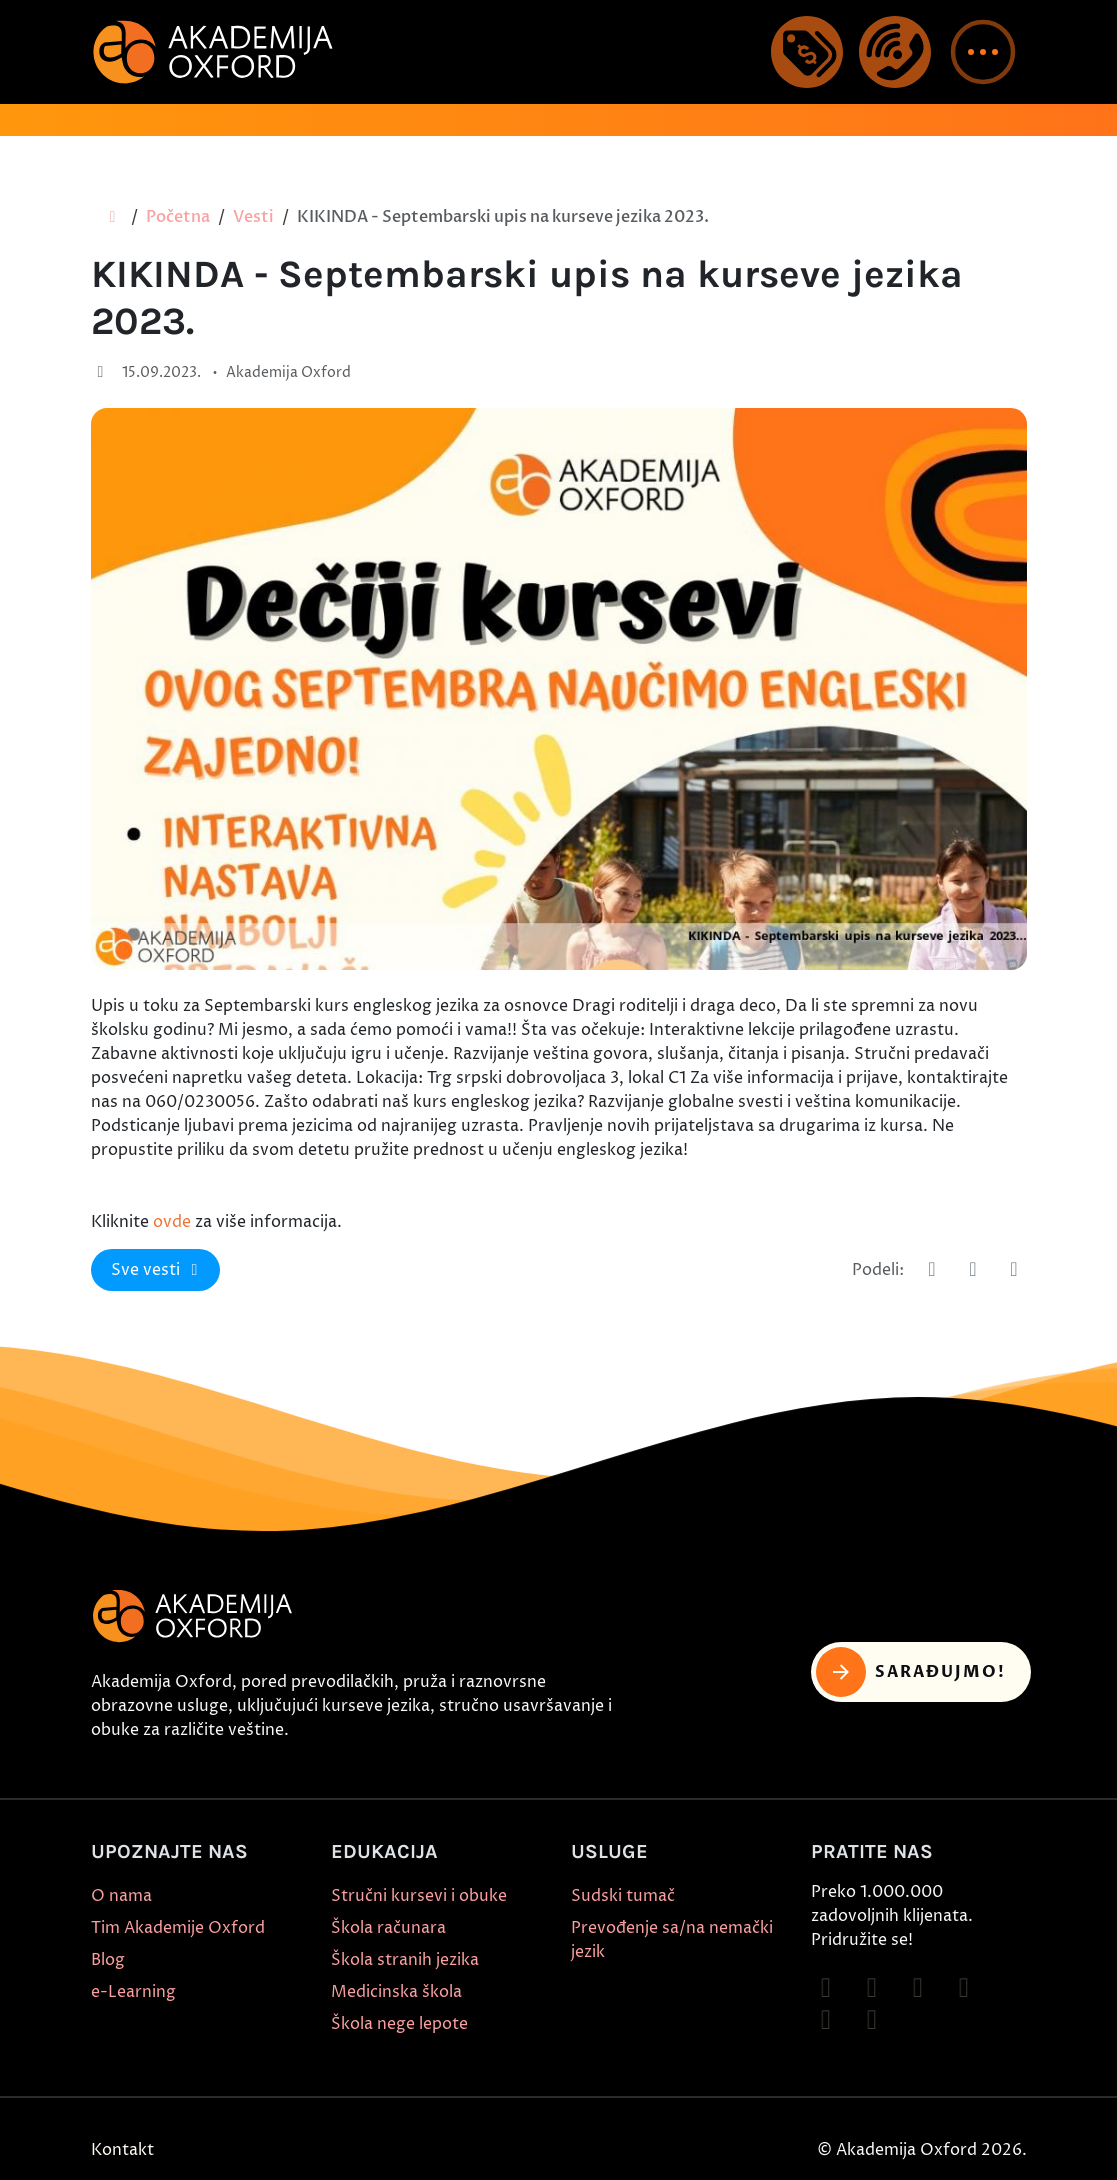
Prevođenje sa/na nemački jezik (672, 1940)
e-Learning (133, 1992)
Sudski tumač (623, 1896)
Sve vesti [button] (158, 1270)
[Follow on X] (826, 2020)
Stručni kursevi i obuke (419, 1896)
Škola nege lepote (399, 2024)
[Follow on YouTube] (964, 1988)
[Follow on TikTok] (918, 1988)
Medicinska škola (396, 1992)
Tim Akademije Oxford (178, 1928)
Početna (178, 217)
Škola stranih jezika (405, 1960)
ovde (172, 1222)
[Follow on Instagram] (872, 1988)
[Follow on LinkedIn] (872, 2020)
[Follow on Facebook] (826, 1988)
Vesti (253, 217)
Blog (108, 1960)
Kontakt (122, 2150)
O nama (121, 1896)
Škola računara (388, 1928)
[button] (983, 52)
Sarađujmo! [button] (911, 1672)
